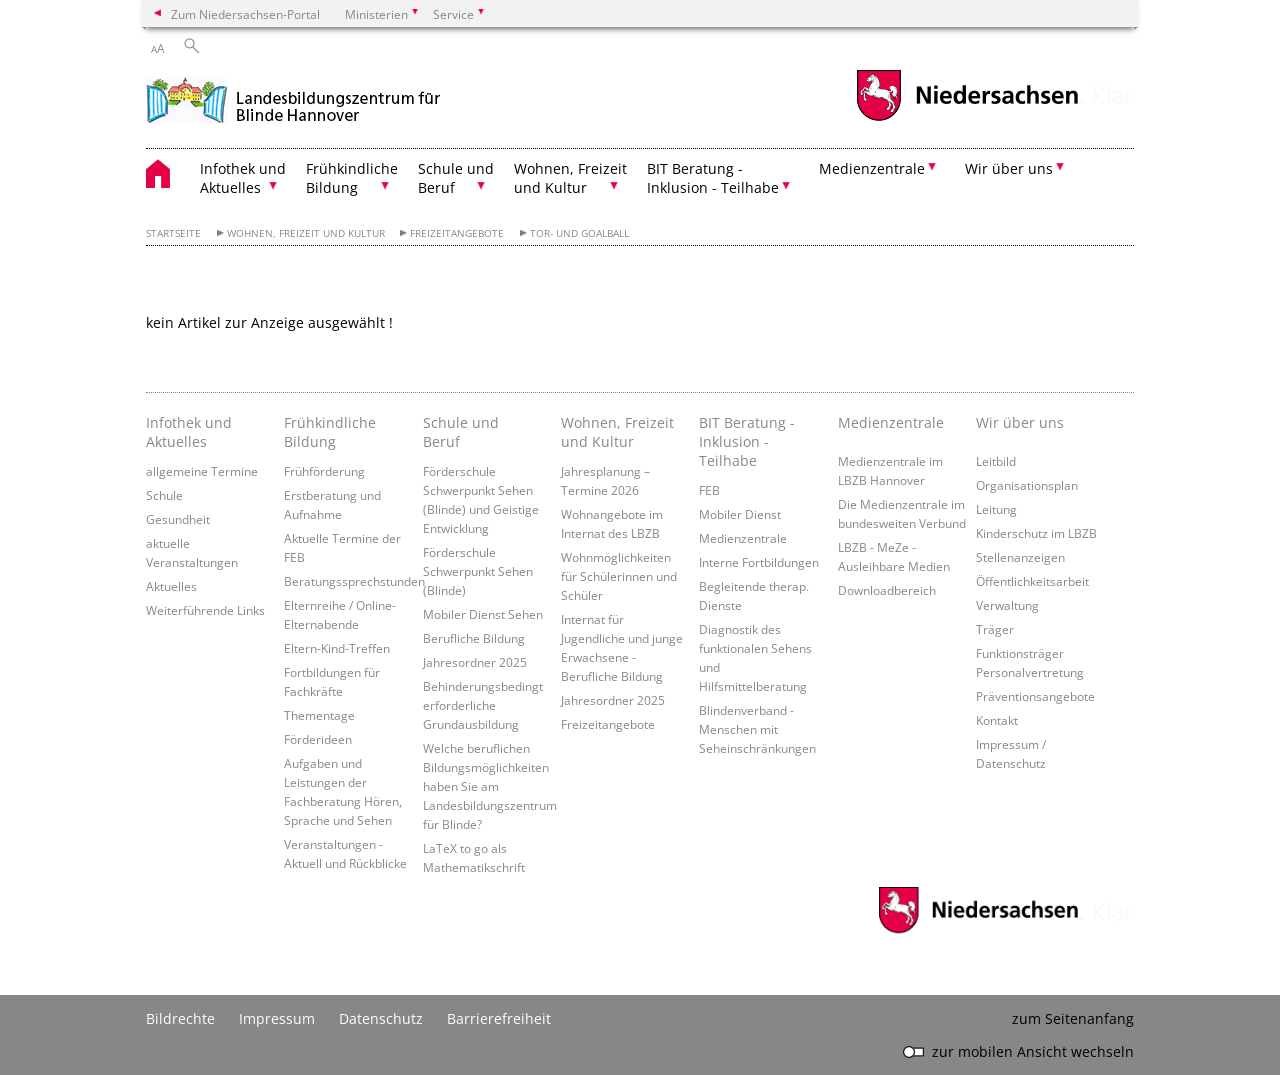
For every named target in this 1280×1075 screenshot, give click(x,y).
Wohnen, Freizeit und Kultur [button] (570, 178)
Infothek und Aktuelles (189, 432)
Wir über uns (1020, 422)
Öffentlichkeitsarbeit (1032, 581)
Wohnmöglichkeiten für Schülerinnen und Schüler (619, 576)
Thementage (319, 715)
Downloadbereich (887, 590)
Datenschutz (381, 1018)
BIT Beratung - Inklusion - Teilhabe (747, 441)
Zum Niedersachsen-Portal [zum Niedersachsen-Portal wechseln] (245, 14)
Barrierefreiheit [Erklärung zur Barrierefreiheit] (499, 1018)
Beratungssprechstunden (354, 581)
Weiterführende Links (205, 610)
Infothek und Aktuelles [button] (243, 178)
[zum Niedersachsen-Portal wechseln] (967, 118)
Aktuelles (171, 586)
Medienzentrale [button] (872, 168)
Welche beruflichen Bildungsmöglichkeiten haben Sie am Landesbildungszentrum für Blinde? (490, 786)
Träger (995, 629)
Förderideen (318, 739)
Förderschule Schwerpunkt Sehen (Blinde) (478, 571)
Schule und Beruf (461, 432)
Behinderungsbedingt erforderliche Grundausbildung (483, 705)
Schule (164, 495)
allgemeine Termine (202, 471)
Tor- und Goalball (579, 233)
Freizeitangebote (457, 233)
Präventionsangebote (1035, 696)
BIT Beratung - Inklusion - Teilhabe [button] (713, 178)
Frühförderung (324, 471)
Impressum (277, 1018)
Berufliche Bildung (474, 638)
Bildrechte (180, 1018)
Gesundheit (178, 519)
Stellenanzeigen (1020, 557)
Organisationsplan (1027, 485)
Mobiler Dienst (740, 514)
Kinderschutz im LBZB (1036, 533)
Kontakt (997, 720)
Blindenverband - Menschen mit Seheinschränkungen (757, 729)
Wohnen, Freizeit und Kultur (306, 233)
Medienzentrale (743, 538)
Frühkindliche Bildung (330, 432)
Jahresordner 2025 (475, 662)
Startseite (173, 233)
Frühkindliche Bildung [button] (352, 178)
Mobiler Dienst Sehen (483, 614)
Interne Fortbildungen (759, 562)
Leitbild (996, 461)
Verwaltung (1007, 605)
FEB (709, 490)
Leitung (996, 509)
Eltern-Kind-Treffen (337, 648)
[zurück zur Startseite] (293, 98)
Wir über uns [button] (1009, 168)
